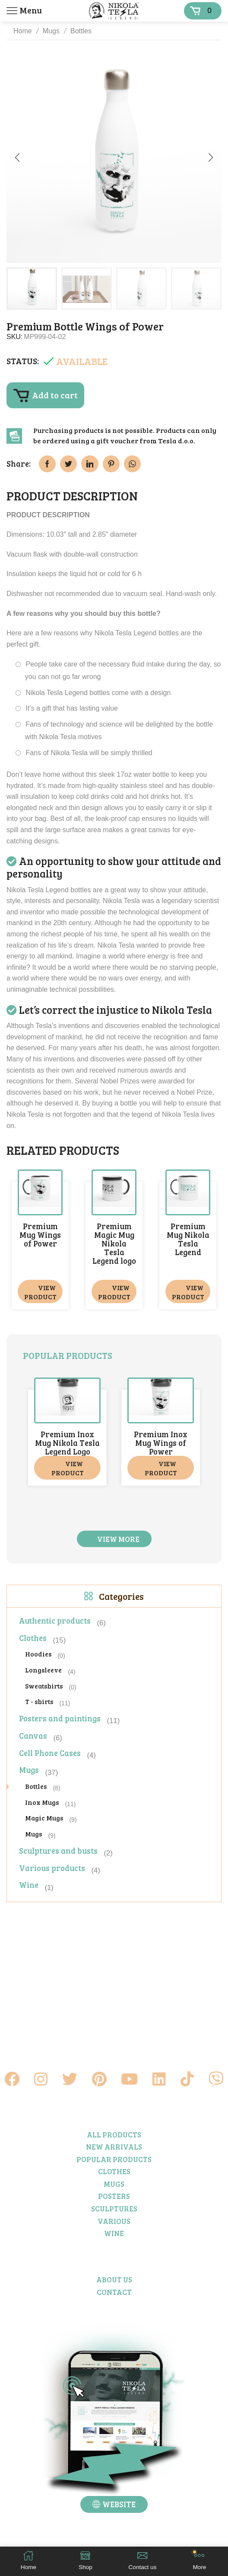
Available (82, 361)
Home (22, 31)
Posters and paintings (60, 1717)
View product (40, 1292)
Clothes (33, 1637)
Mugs (51, 31)
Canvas (33, 1735)
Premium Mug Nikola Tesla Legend (188, 1239)
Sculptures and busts (58, 1850)
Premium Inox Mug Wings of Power (160, 1443)
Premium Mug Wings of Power (40, 1235)
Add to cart (55, 395)
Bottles (81, 31)
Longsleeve (43, 1669)
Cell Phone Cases (50, 1752)
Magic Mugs (44, 1817)
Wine (28, 1884)
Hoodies (38, 1653)
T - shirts (39, 1701)
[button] (17, 157)
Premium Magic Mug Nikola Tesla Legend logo (114, 1243)
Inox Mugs (42, 1802)
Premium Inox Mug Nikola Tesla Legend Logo (67, 1443)
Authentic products (55, 1620)
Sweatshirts (44, 1685)
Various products (52, 1867)
